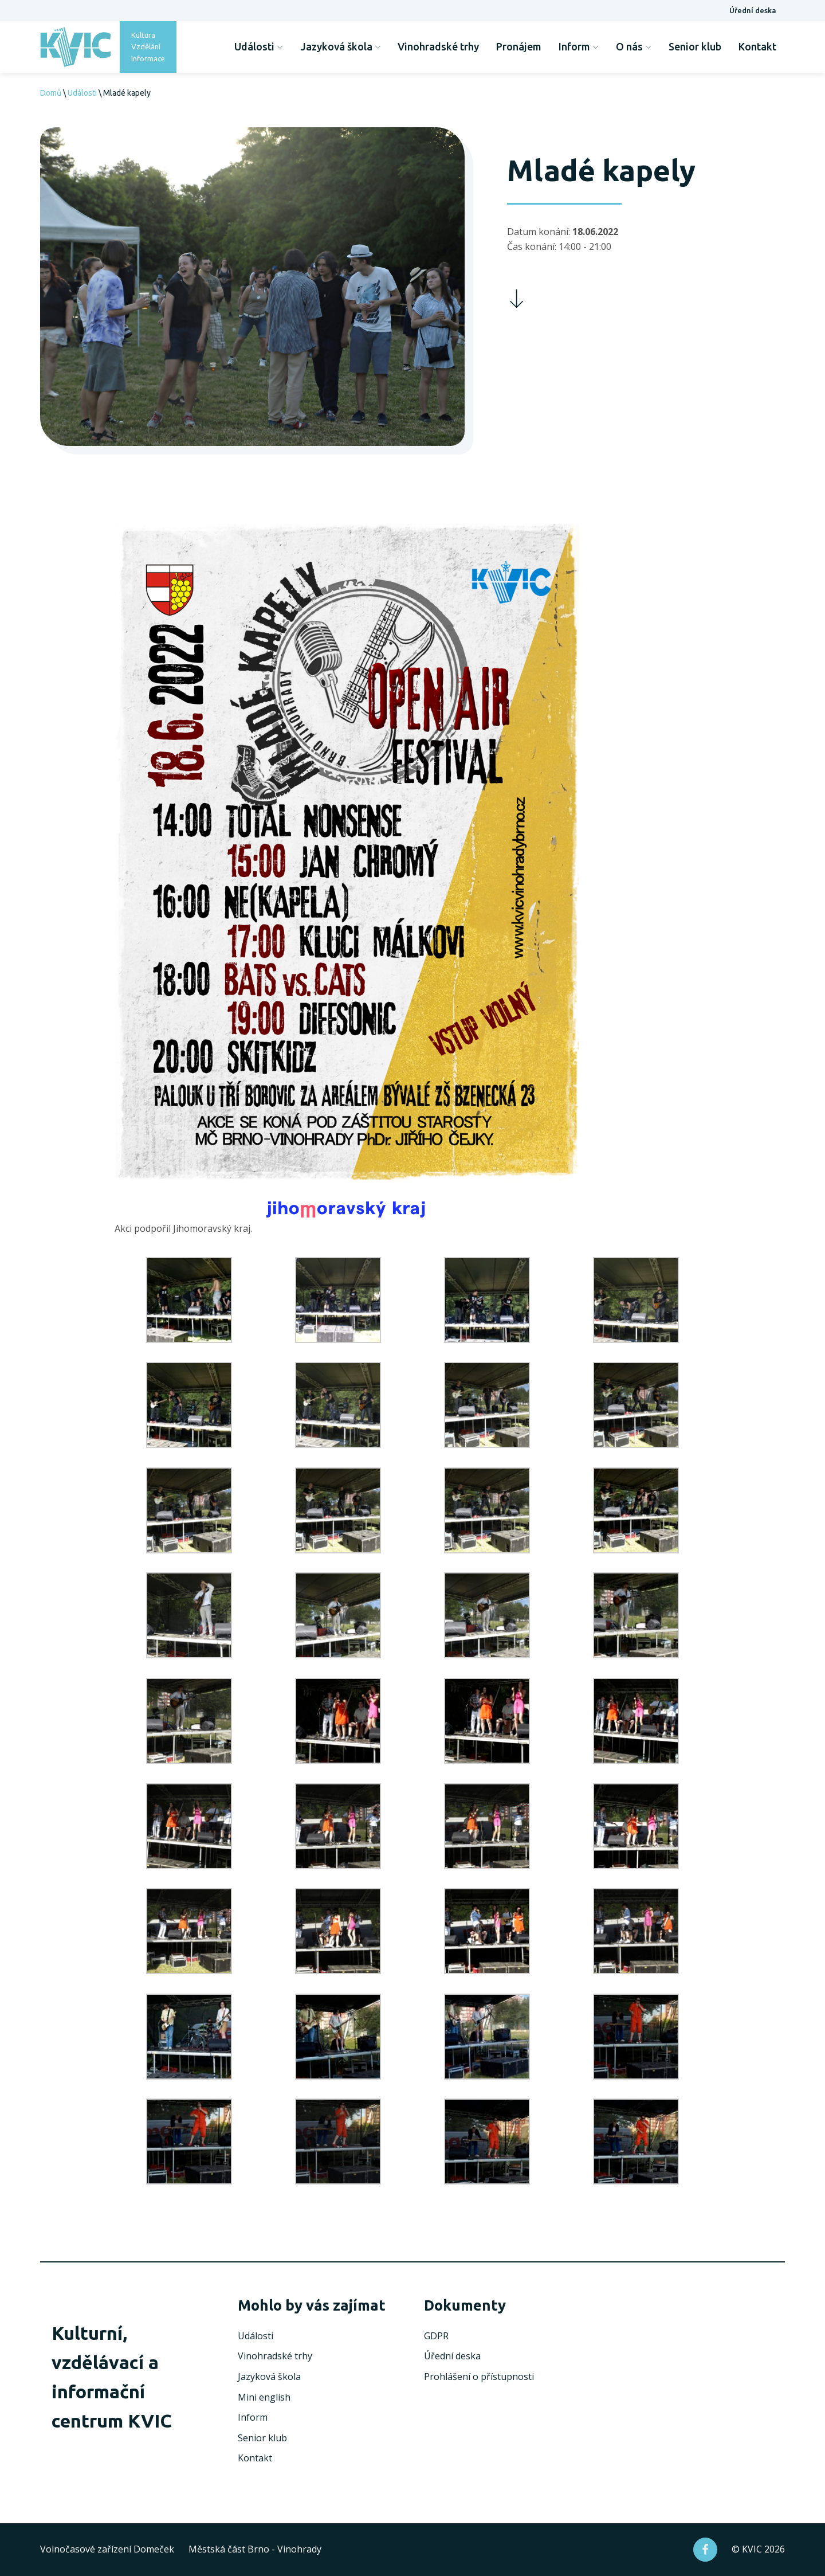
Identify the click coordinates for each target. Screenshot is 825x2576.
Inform (579, 46)
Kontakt (757, 46)
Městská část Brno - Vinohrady (254, 2549)
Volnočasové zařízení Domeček (107, 2549)
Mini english (264, 2397)
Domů (50, 92)
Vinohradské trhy (438, 46)
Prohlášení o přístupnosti (479, 2376)
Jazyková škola (340, 46)
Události (258, 46)
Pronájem (518, 46)
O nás (633, 46)
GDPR (436, 2336)
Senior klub (695, 46)
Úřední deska (752, 10)
